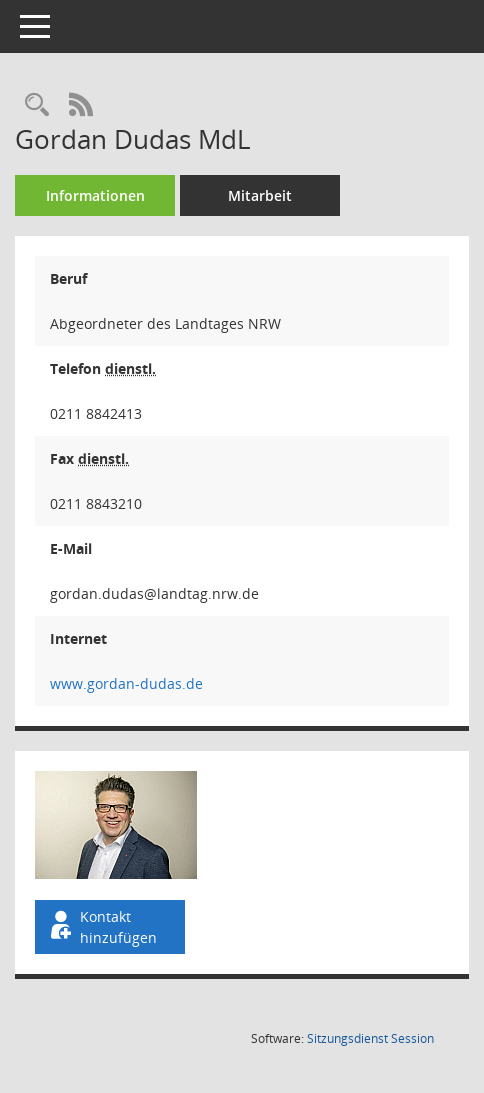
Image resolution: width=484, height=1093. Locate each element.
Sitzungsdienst (370, 1038)
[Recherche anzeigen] (37, 105)
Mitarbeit (260, 195)
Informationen (95, 195)
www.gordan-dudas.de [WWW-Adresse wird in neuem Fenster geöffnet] (126, 683)
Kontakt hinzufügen (102, 927)
